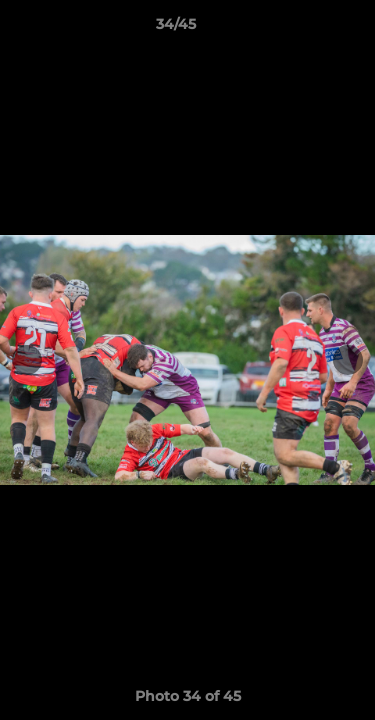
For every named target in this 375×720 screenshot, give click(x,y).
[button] (303, 29)
